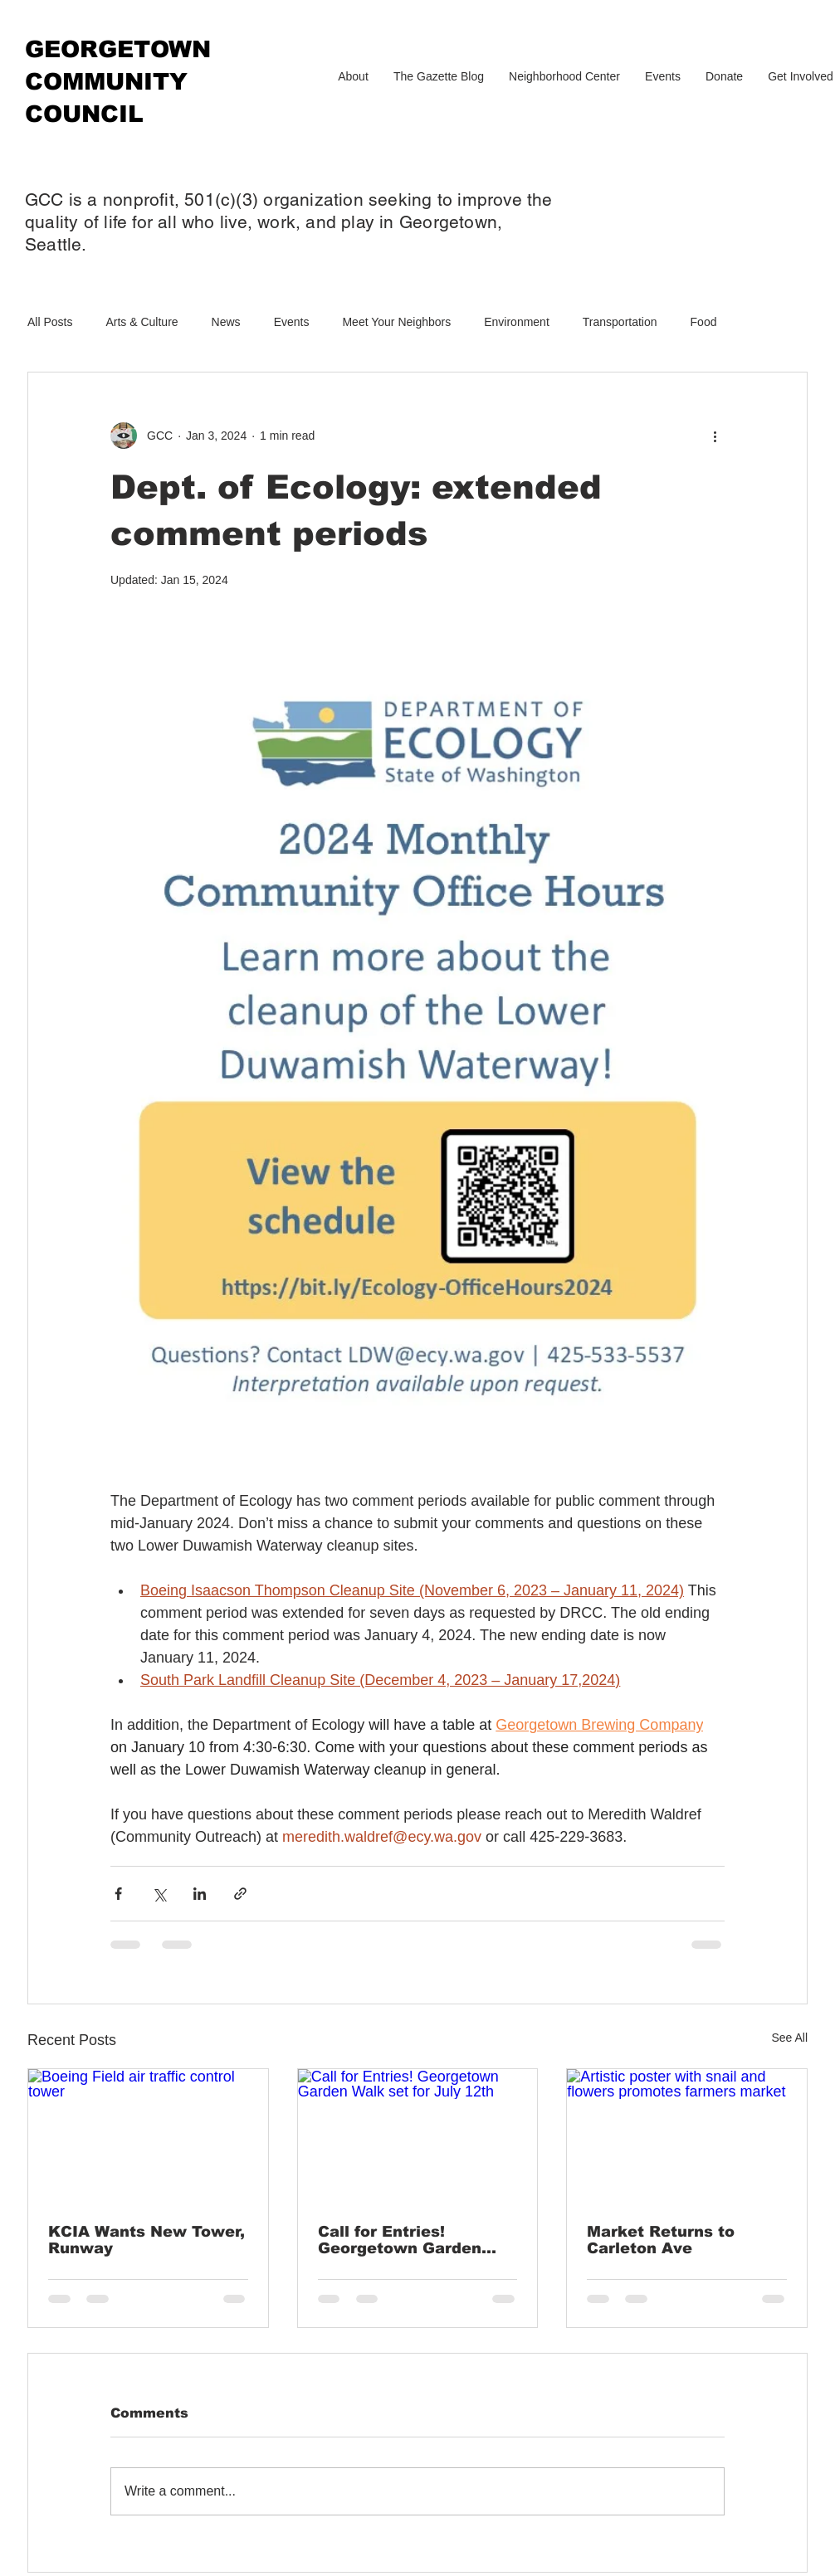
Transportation (620, 322)
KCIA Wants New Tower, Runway (146, 2240)
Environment (516, 322)
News (226, 322)
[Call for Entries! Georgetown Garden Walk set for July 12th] (418, 2136)
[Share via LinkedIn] (200, 1894)
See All (789, 2037)
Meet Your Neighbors (396, 322)
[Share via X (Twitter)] (159, 1894)
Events (292, 322)
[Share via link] (240, 1894)
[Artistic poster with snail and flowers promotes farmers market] (687, 2136)
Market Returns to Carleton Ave (661, 2240)
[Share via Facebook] (118, 1894)
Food (704, 322)
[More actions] (715, 436)
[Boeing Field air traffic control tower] (148, 2136)
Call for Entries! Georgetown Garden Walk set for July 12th (407, 2240)
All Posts (49, 322)
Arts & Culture (141, 322)
